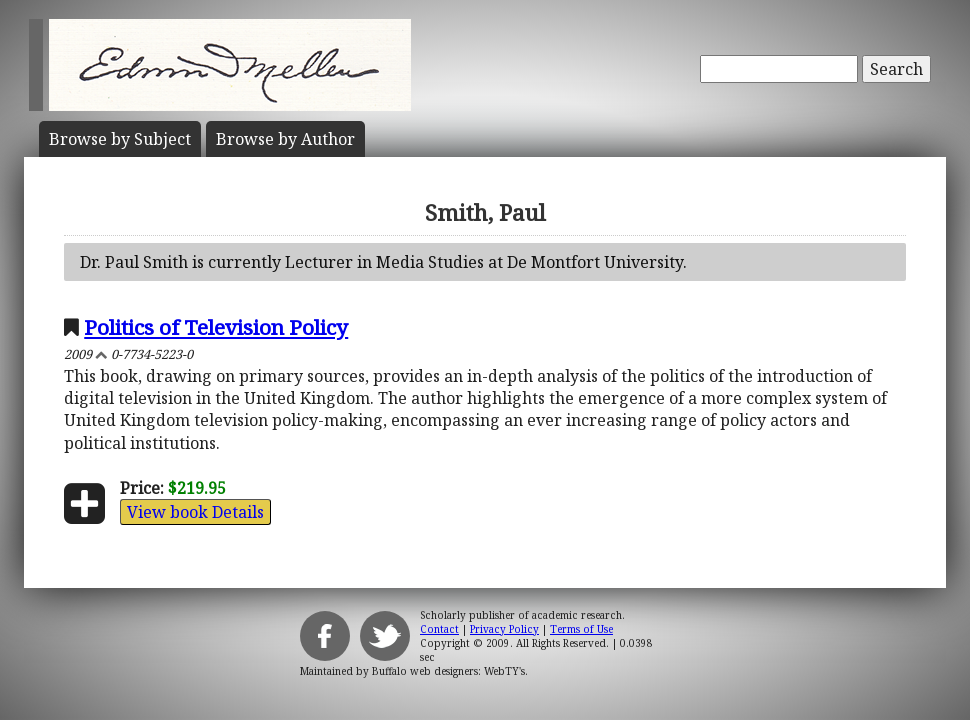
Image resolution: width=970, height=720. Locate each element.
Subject (120, 139)
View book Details (195, 512)
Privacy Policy (504, 629)
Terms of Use (581, 629)
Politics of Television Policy (216, 327)
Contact (439, 629)
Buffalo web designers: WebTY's (448, 671)
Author (285, 139)
